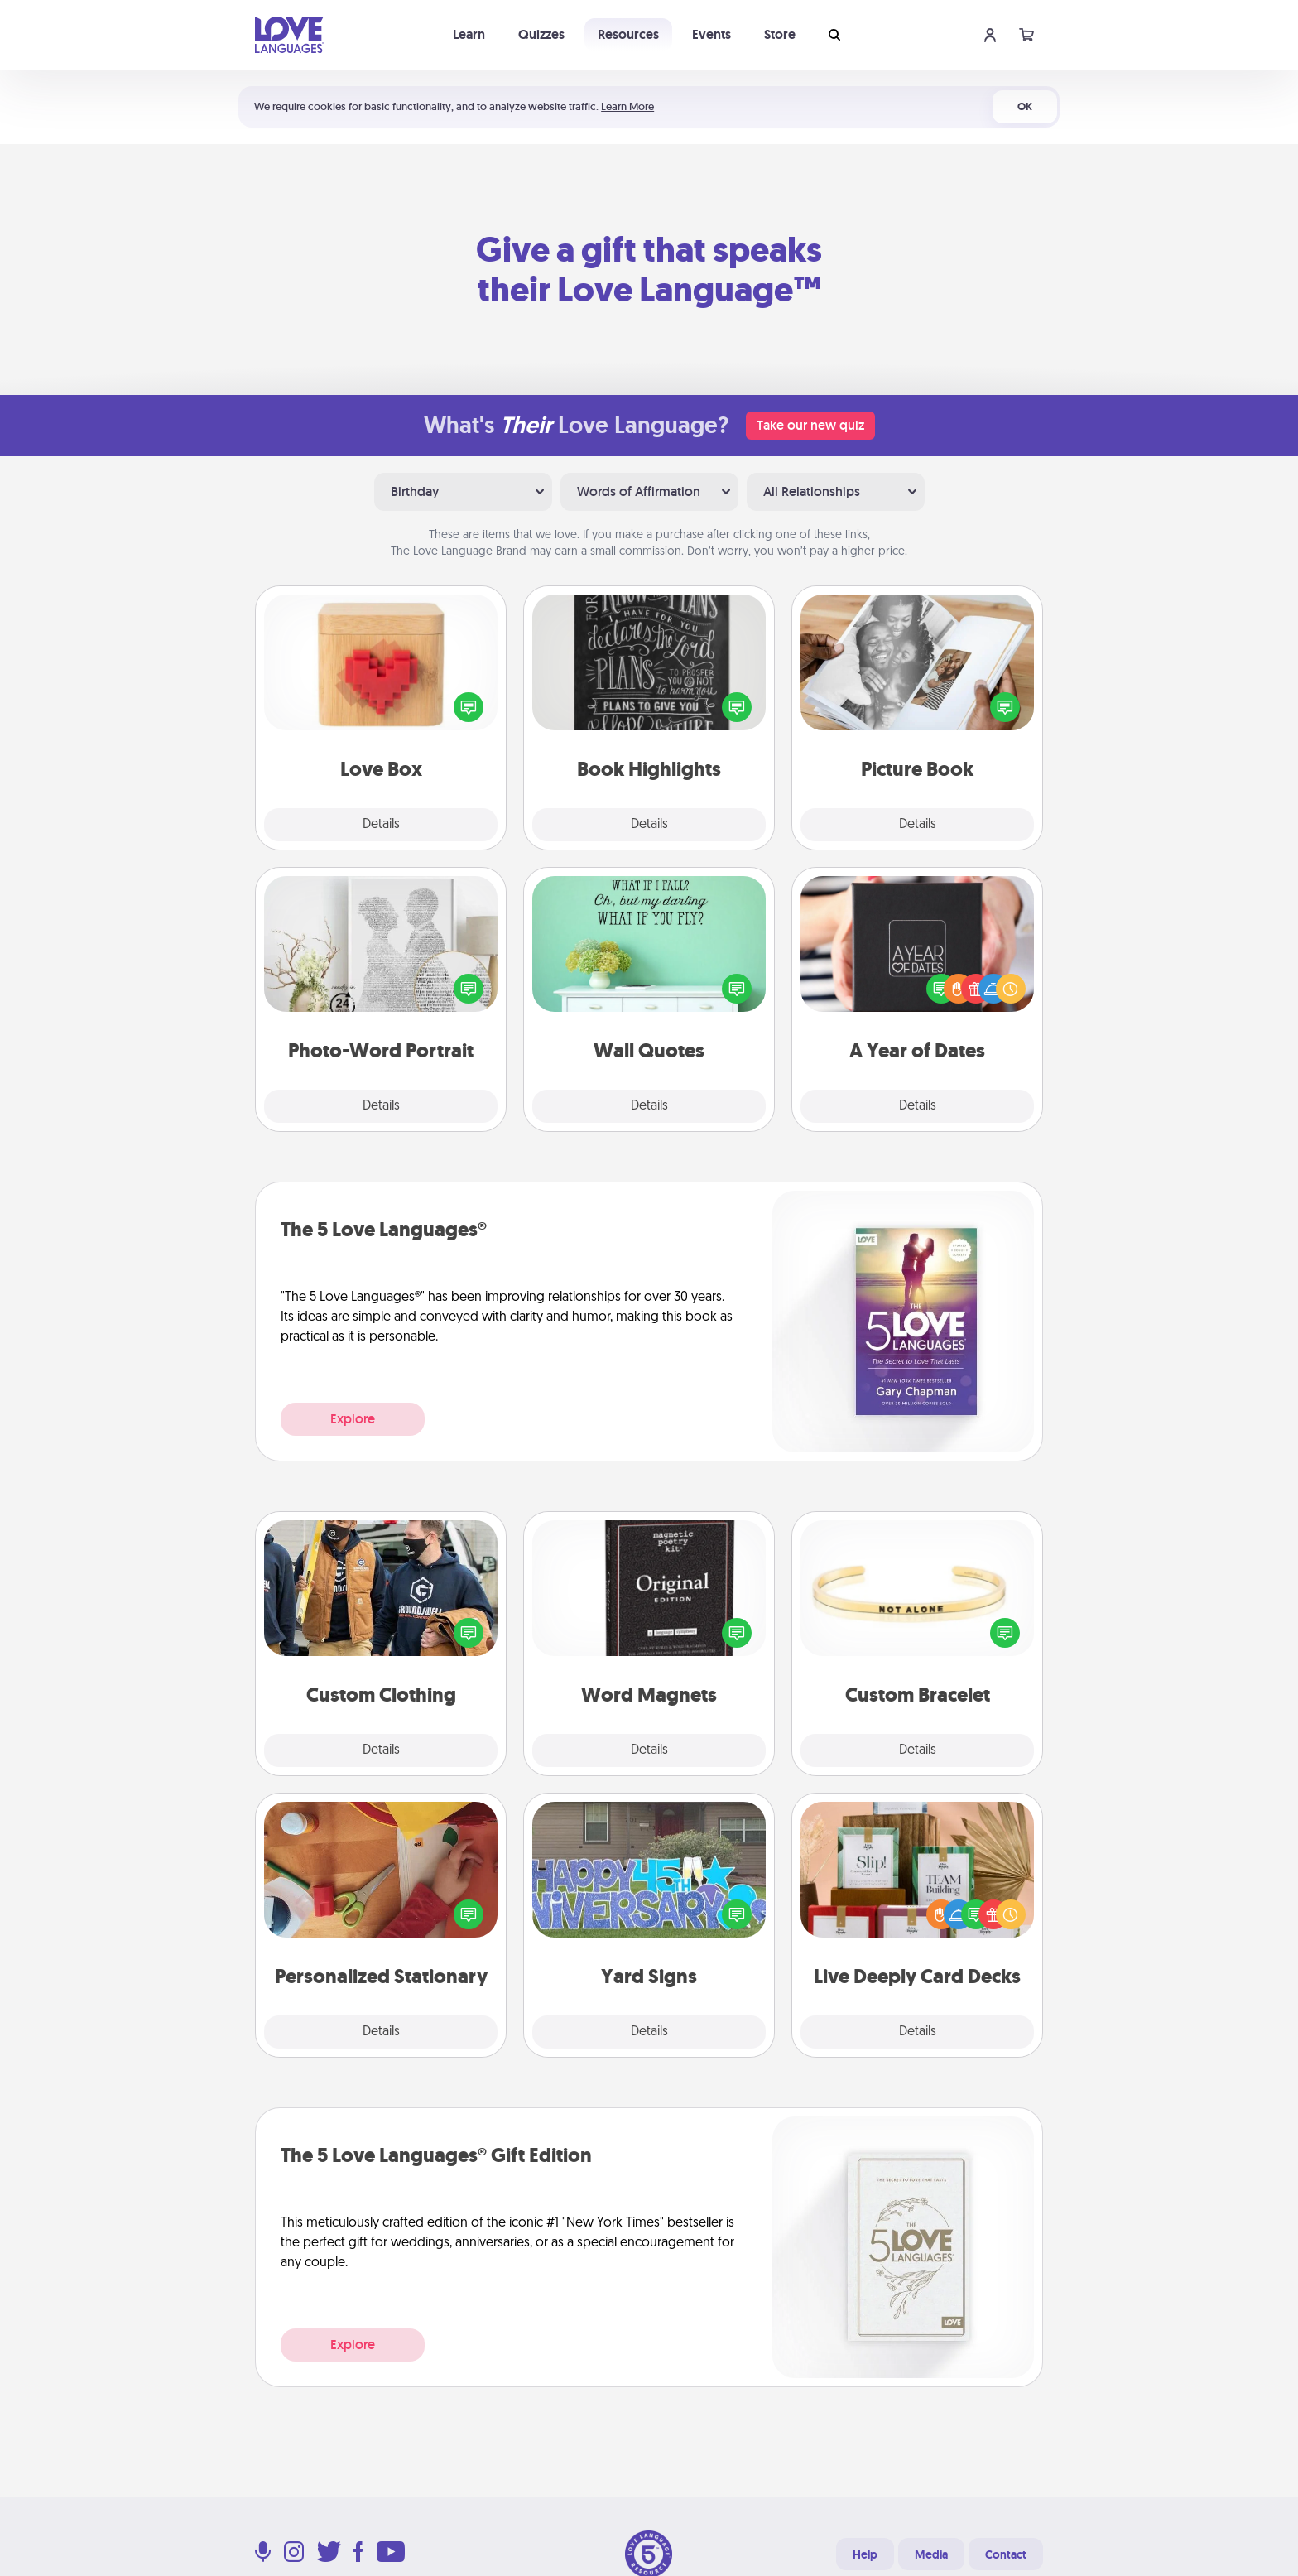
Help (865, 2554)
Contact (1005, 2554)
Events (711, 34)
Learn (469, 34)
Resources (628, 34)
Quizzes (541, 34)
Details (381, 824)
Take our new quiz (810, 425)
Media (931, 2554)
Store (780, 34)
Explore (352, 1419)
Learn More (627, 106)
